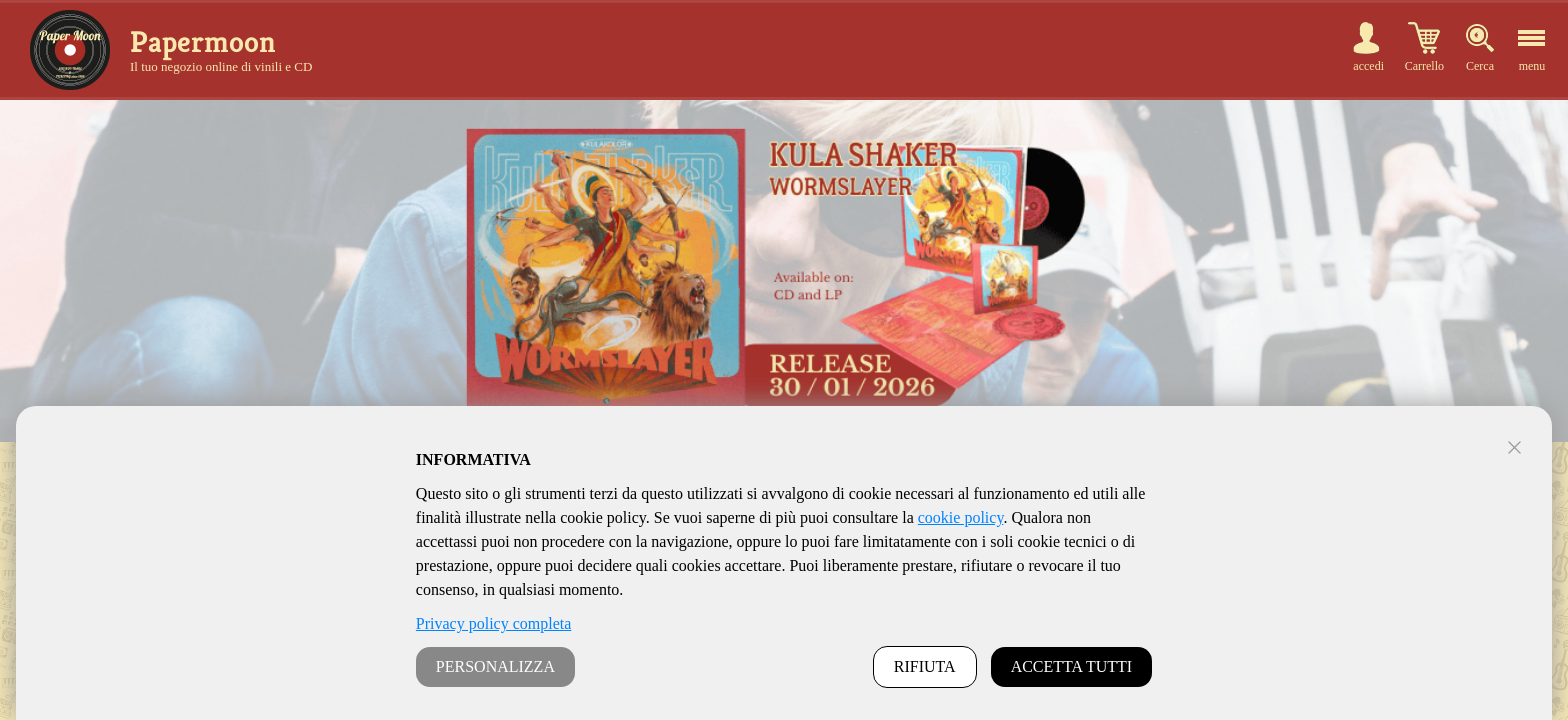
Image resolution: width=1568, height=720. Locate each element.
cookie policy (961, 517)
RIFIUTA (925, 666)
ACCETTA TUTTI (1072, 666)
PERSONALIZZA (495, 666)
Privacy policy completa (494, 623)
